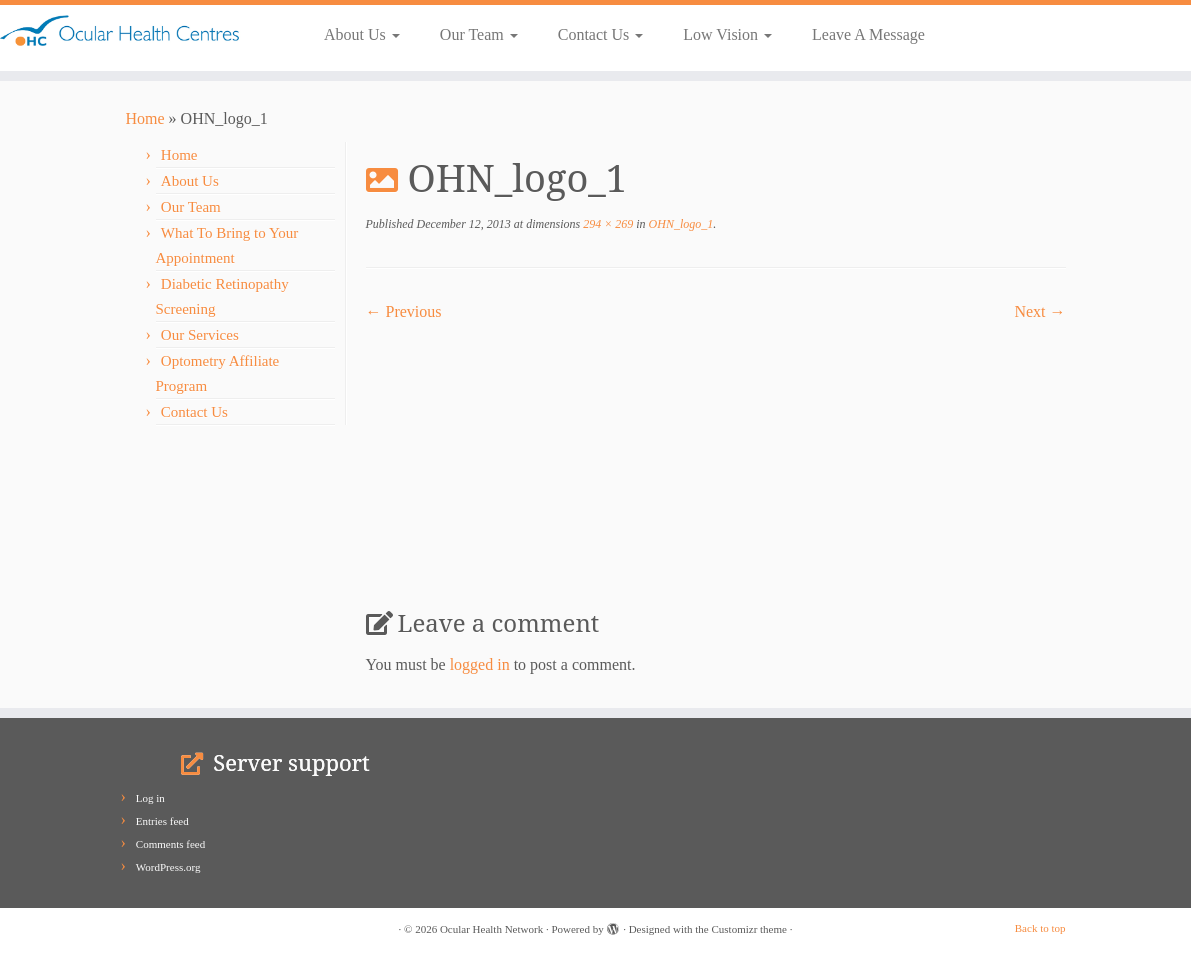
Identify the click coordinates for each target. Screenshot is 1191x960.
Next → (1039, 311)
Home (145, 118)
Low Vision (727, 34)
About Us (362, 34)
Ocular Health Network (491, 929)
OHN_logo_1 (680, 224)
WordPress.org (168, 867)
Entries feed (162, 821)
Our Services (200, 335)
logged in (480, 664)
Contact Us (601, 34)
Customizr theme (748, 929)
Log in (150, 798)
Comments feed (170, 844)
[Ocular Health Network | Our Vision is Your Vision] (139, 30)
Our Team (479, 34)
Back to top (1040, 928)
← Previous (404, 311)
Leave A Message (868, 34)
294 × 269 (606, 224)
